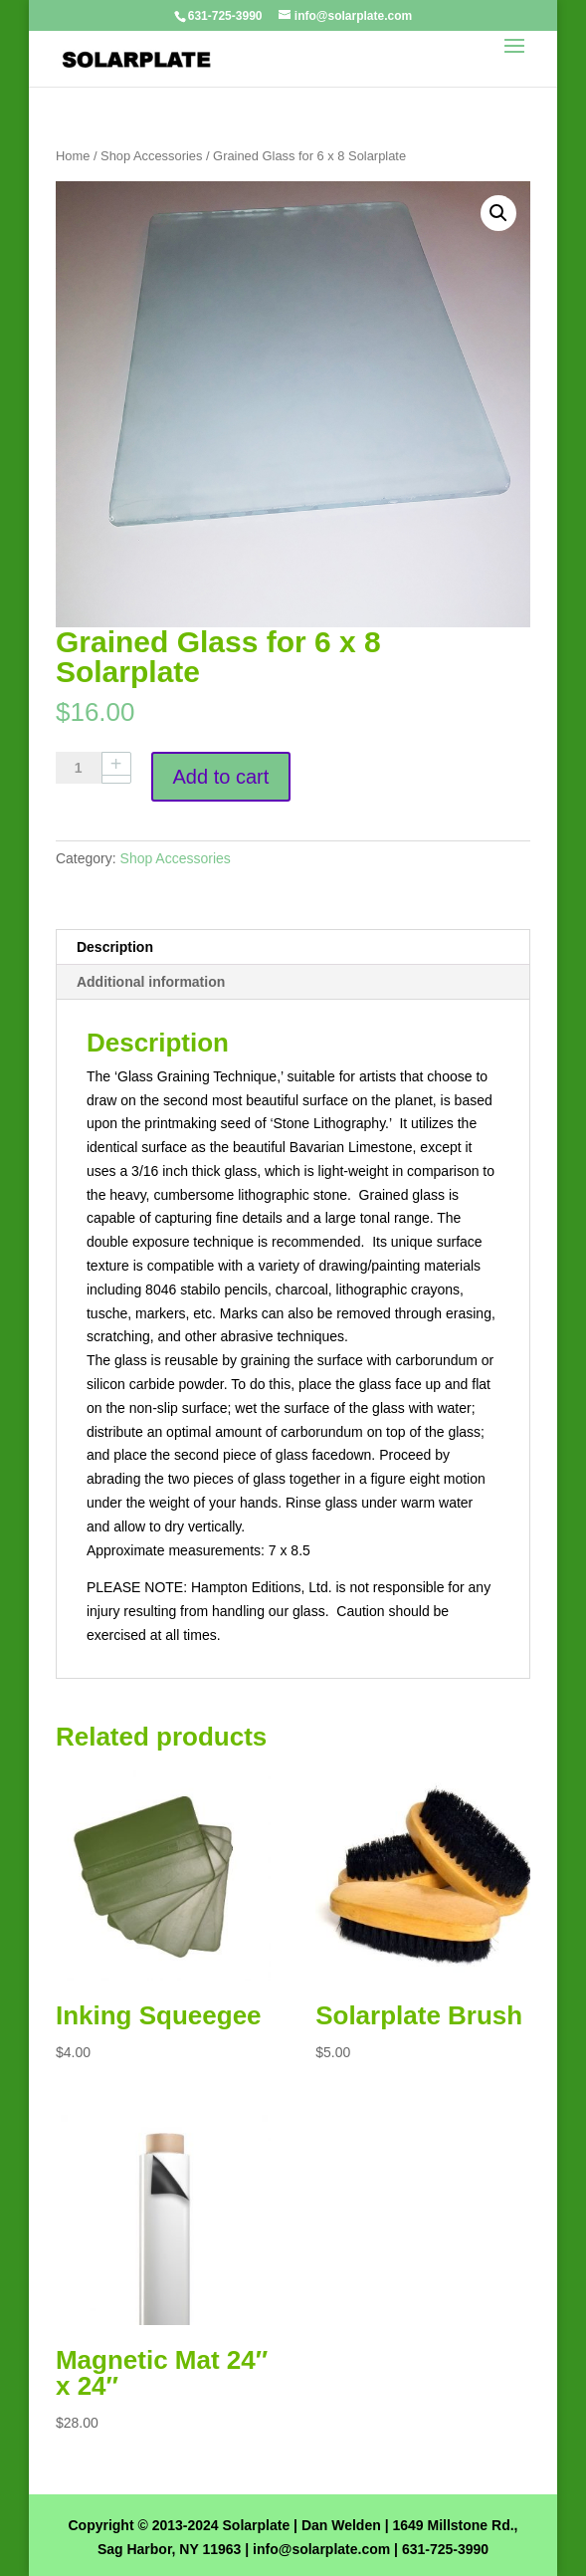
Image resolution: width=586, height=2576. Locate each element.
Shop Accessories (151, 155)
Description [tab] (115, 947)
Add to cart (221, 777)
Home (73, 155)
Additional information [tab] (151, 982)
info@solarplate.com (321, 2549)
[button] (498, 213)
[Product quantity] (85, 768)
